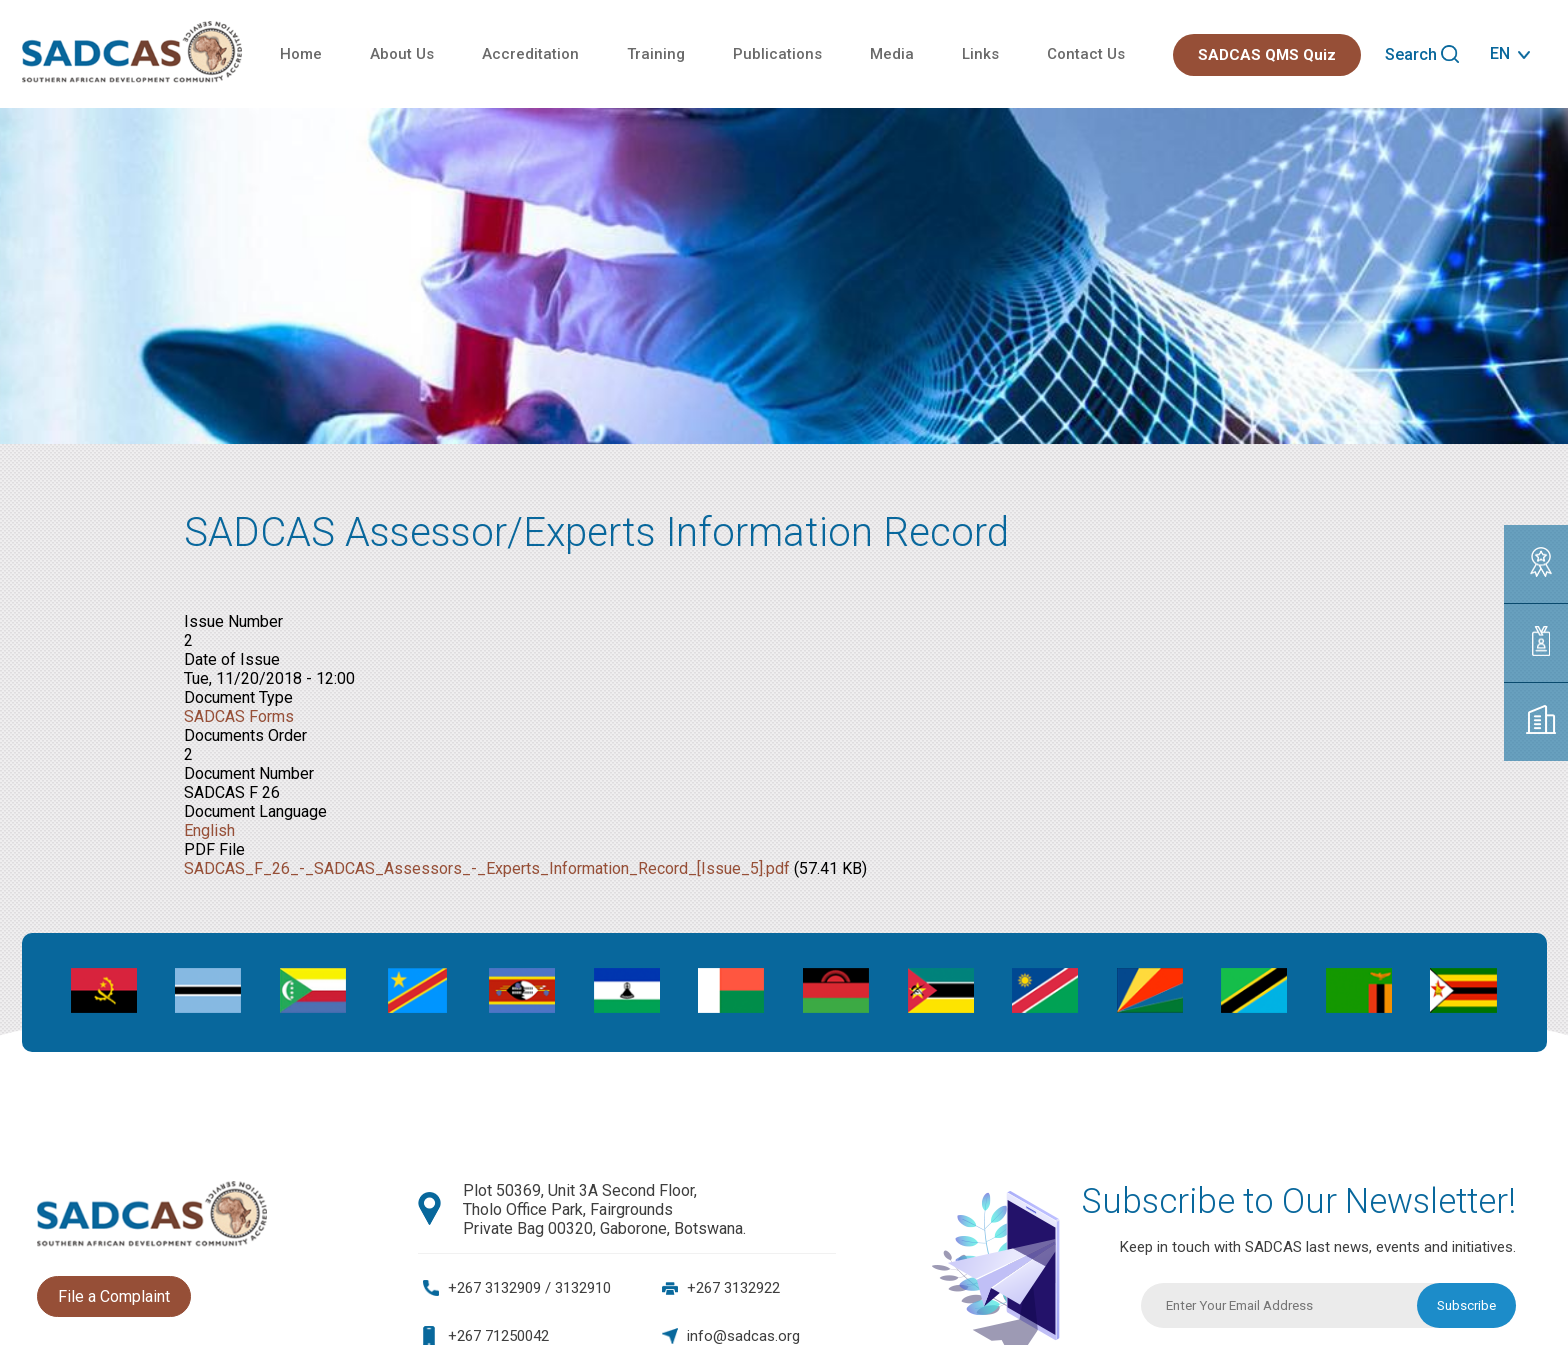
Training (656, 54)
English (209, 830)
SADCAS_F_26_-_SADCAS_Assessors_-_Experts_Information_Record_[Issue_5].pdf (487, 868)
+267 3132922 (733, 1288)
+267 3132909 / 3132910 (529, 1288)
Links (980, 54)
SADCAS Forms (239, 716)
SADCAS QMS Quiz (1267, 55)
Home (301, 54)
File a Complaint (114, 1296)
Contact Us (1086, 54)
